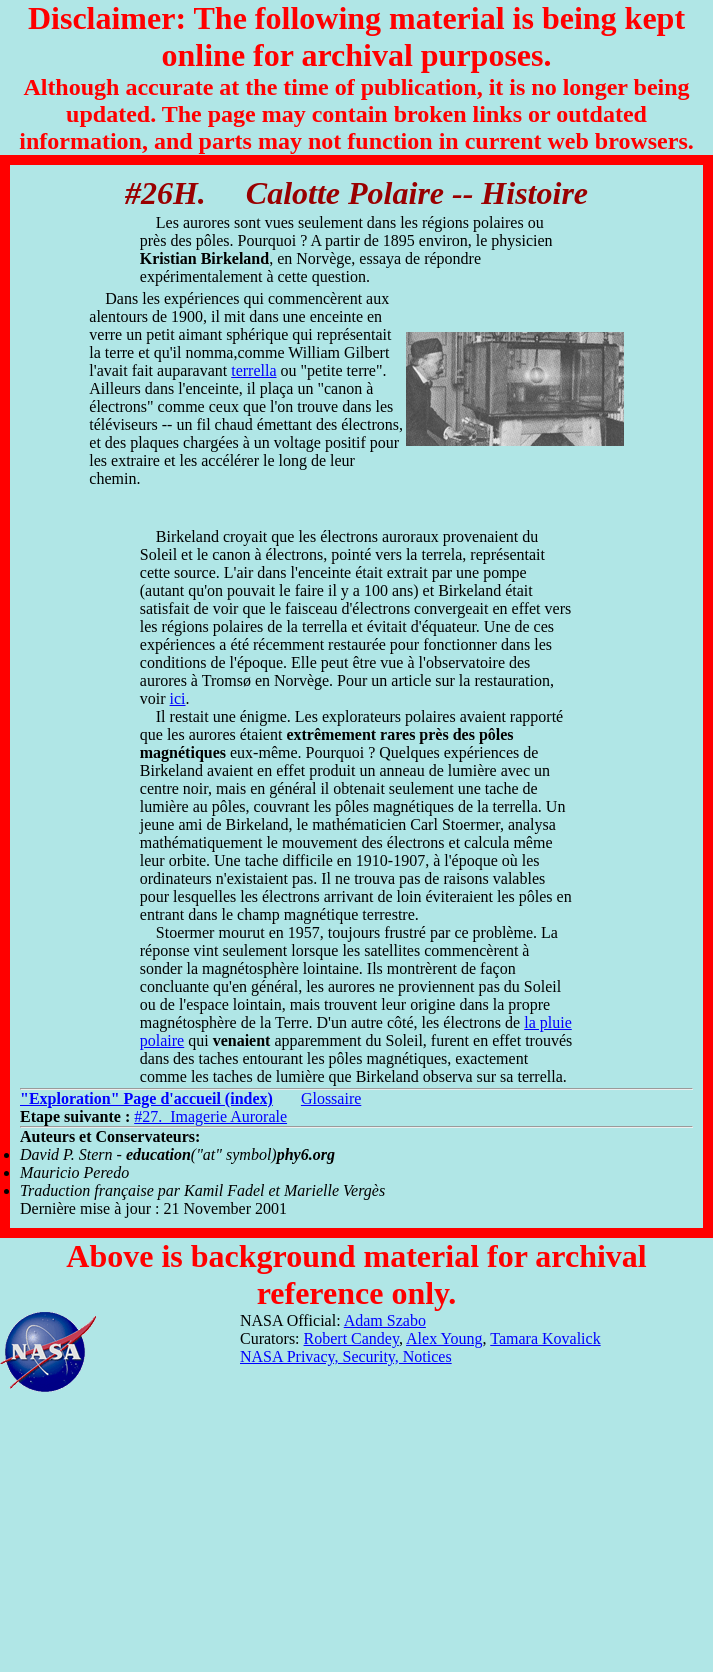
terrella (253, 370)
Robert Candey (351, 1338)
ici (178, 698)
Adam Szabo (385, 1320)
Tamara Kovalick (545, 1338)
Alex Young (444, 1338)
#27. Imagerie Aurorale (210, 1116)
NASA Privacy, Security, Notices (346, 1356)
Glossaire (331, 1098)
